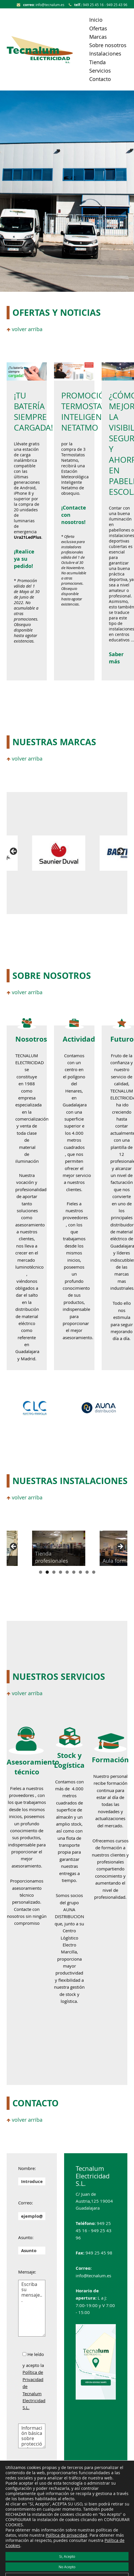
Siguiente (120, 851)
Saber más (116, 658)
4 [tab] (60, 1572)
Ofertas (98, 28)
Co (66, 507)
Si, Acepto (67, 2556)
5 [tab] (67, 1572)
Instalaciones (105, 53)
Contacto (100, 78)
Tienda (97, 62)
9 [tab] (93, 1572)
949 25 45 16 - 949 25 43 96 (98, 4)
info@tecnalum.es (40, 4)
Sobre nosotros (107, 45)
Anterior (14, 851)
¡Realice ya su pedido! (24, 559)
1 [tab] (40, 1572)
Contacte (23, 1909)
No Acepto (67, 2566)
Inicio (96, 19)
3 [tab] (53, 1572)
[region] (67, 853)
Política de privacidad (66, 2535)
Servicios (100, 70)
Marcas (98, 36)
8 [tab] (87, 1572)
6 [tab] (73, 1572)
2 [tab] (47, 1572)
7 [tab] (80, 1572)
